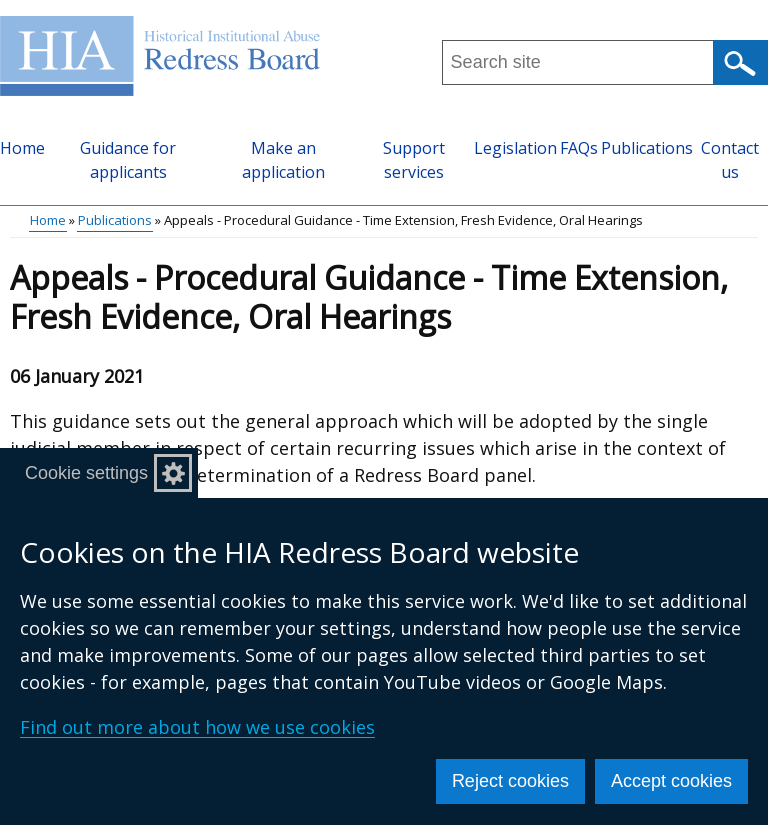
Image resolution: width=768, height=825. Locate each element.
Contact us (730, 160)
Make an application (283, 160)
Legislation (515, 148)
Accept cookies (671, 781)
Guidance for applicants (128, 160)
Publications (647, 148)
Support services (414, 160)
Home (22, 148)
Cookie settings (86, 473)
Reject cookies (510, 781)
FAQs (579, 148)
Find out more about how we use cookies (197, 727)
